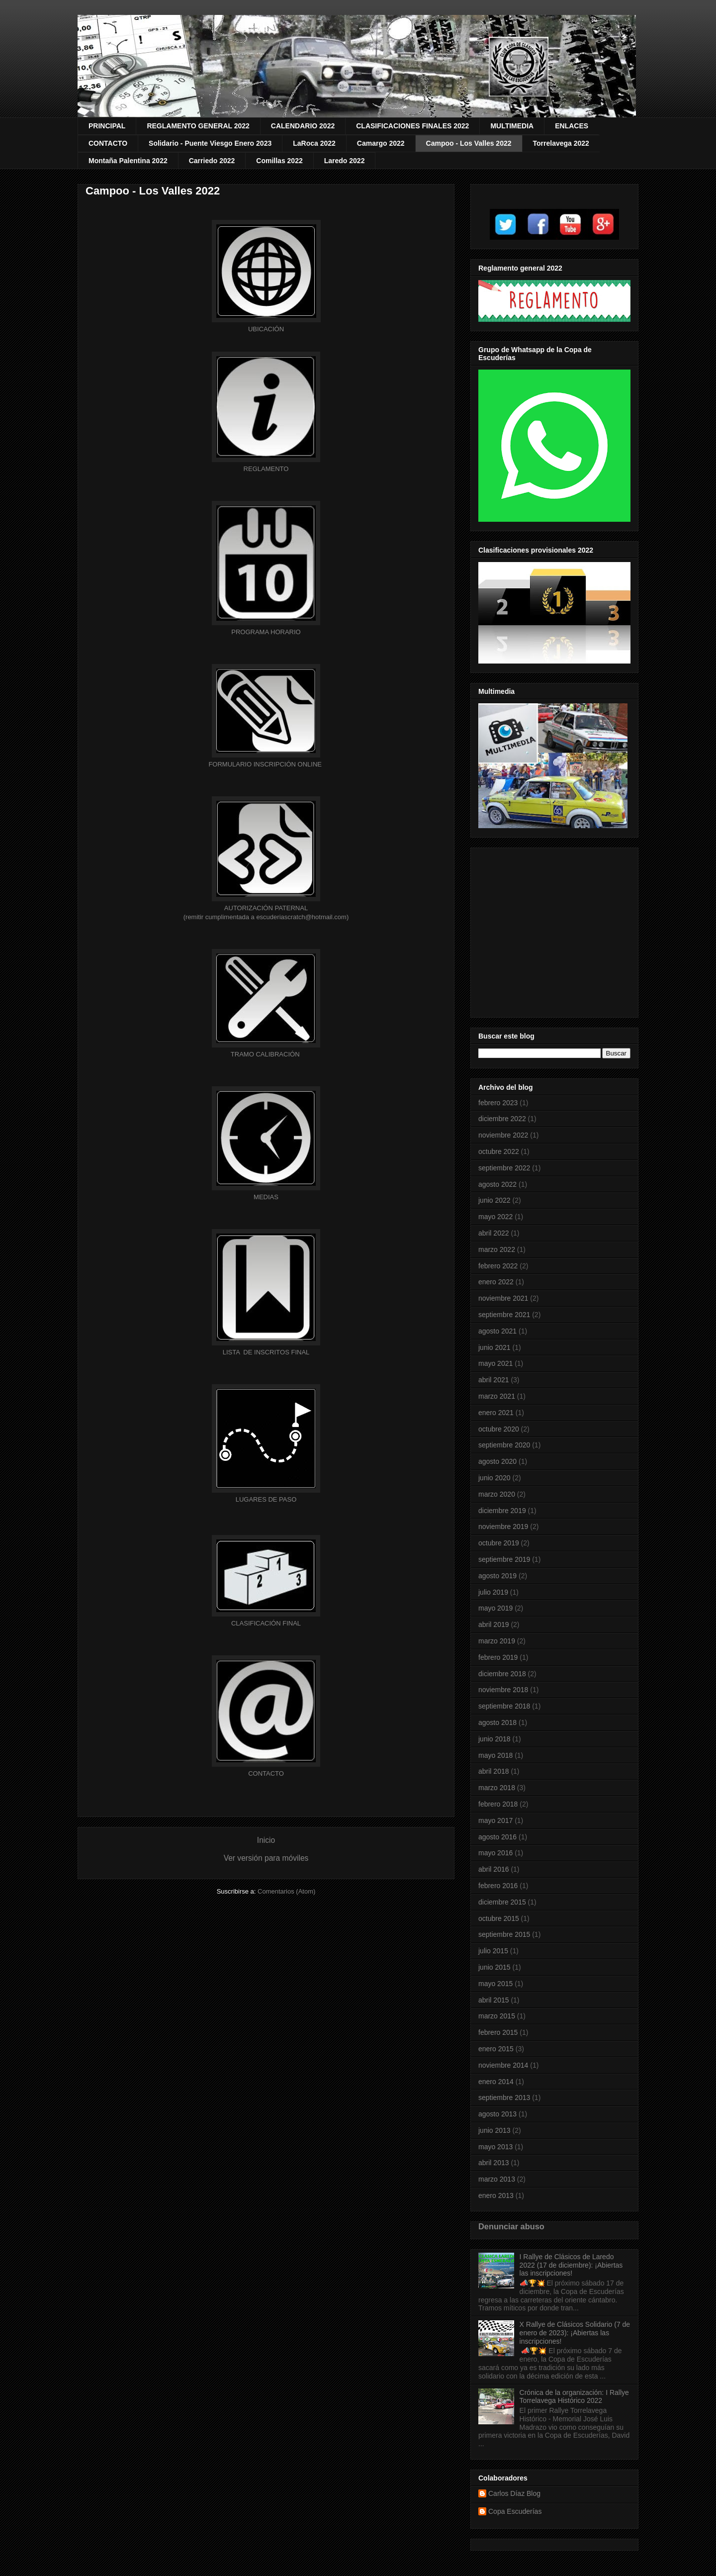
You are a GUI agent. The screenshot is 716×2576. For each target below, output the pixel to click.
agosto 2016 (497, 1837)
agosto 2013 (497, 2114)
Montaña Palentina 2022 (128, 161)
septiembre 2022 (504, 1168)
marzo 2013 (496, 2179)
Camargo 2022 (381, 143)
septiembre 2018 (504, 1706)
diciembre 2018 (502, 1674)
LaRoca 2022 (314, 143)
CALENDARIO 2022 (303, 126)
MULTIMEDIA (512, 126)
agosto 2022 (497, 1184)
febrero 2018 (498, 1804)
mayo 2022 (495, 1217)
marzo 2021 (496, 1396)
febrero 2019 (498, 1657)
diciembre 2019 (502, 1511)
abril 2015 (493, 2000)
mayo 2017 (495, 1820)
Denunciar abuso (511, 2226)
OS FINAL (266, 1352)
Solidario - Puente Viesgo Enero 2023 (210, 143)
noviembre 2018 (503, 1690)
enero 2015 (496, 2049)
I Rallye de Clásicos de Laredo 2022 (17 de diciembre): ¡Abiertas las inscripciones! (571, 2265)
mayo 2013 (495, 2147)
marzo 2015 (496, 2016)
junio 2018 (494, 1739)
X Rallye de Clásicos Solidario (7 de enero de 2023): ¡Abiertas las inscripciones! (575, 2332)
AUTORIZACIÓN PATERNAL (266, 908)
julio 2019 (493, 1592)
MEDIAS (266, 1197)
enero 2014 (496, 2082)
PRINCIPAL (107, 126)
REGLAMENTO (266, 469)
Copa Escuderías (514, 2511)
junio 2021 (494, 1347)
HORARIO (265, 632)
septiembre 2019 (504, 1559)
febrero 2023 (498, 1103)
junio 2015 (494, 1967)
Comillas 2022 (279, 161)
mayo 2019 (495, 1608)
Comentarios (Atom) (286, 1891)
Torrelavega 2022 (561, 143)
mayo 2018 (495, 1755)
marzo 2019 (496, 1641)
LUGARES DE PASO (266, 1499)
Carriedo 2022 (212, 161)
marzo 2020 (496, 1494)
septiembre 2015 (504, 1934)
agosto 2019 (497, 1576)
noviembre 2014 (503, 2065)
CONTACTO (108, 143)
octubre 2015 (498, 1918)
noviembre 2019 (503, 1526)
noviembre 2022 (503, 1135)
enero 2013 (496, 2195)
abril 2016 (493, 1869)
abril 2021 (493, 1380)
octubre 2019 (498, 1543)
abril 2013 (493, 2163)
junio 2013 (494, 2130)
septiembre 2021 (504, 1315)
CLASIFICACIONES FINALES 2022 (412, 126)
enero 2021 (496, 1413)
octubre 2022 (498, 1151)
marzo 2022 (496, 1249)
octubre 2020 (498, 1429)
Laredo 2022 (344, 161)
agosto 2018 (497, 1722)
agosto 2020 (497, 1461)
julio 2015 (493, 1951)
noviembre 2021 (503, 1298)
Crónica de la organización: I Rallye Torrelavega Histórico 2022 (574, 2396)
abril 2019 (493, 1624)
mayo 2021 (495, 1363)
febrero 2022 (498, 1266)
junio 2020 (494, 1478)
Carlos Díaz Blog (514, 2493)
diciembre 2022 (502, 1119)
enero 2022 (496, 1282)
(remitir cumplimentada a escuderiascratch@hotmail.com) (266, 917)
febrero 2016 (498, 1886)
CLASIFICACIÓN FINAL (266, 1623)
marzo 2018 (496, 1788)
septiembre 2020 (504, 1445)
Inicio (266, 1840)
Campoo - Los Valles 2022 (469, 143)
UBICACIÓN (266, 329)
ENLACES (571, 126)
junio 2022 (494, 1200)
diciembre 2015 (502, 1902)
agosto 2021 (497, 1331)
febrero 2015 (498, 2032)
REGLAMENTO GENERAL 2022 (198, 126)
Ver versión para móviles (266, 1858)
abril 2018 (493, 1771)
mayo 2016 (495, 1853)
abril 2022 (493, 1233)
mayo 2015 (495, 1984)
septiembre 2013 (504, 2097)
